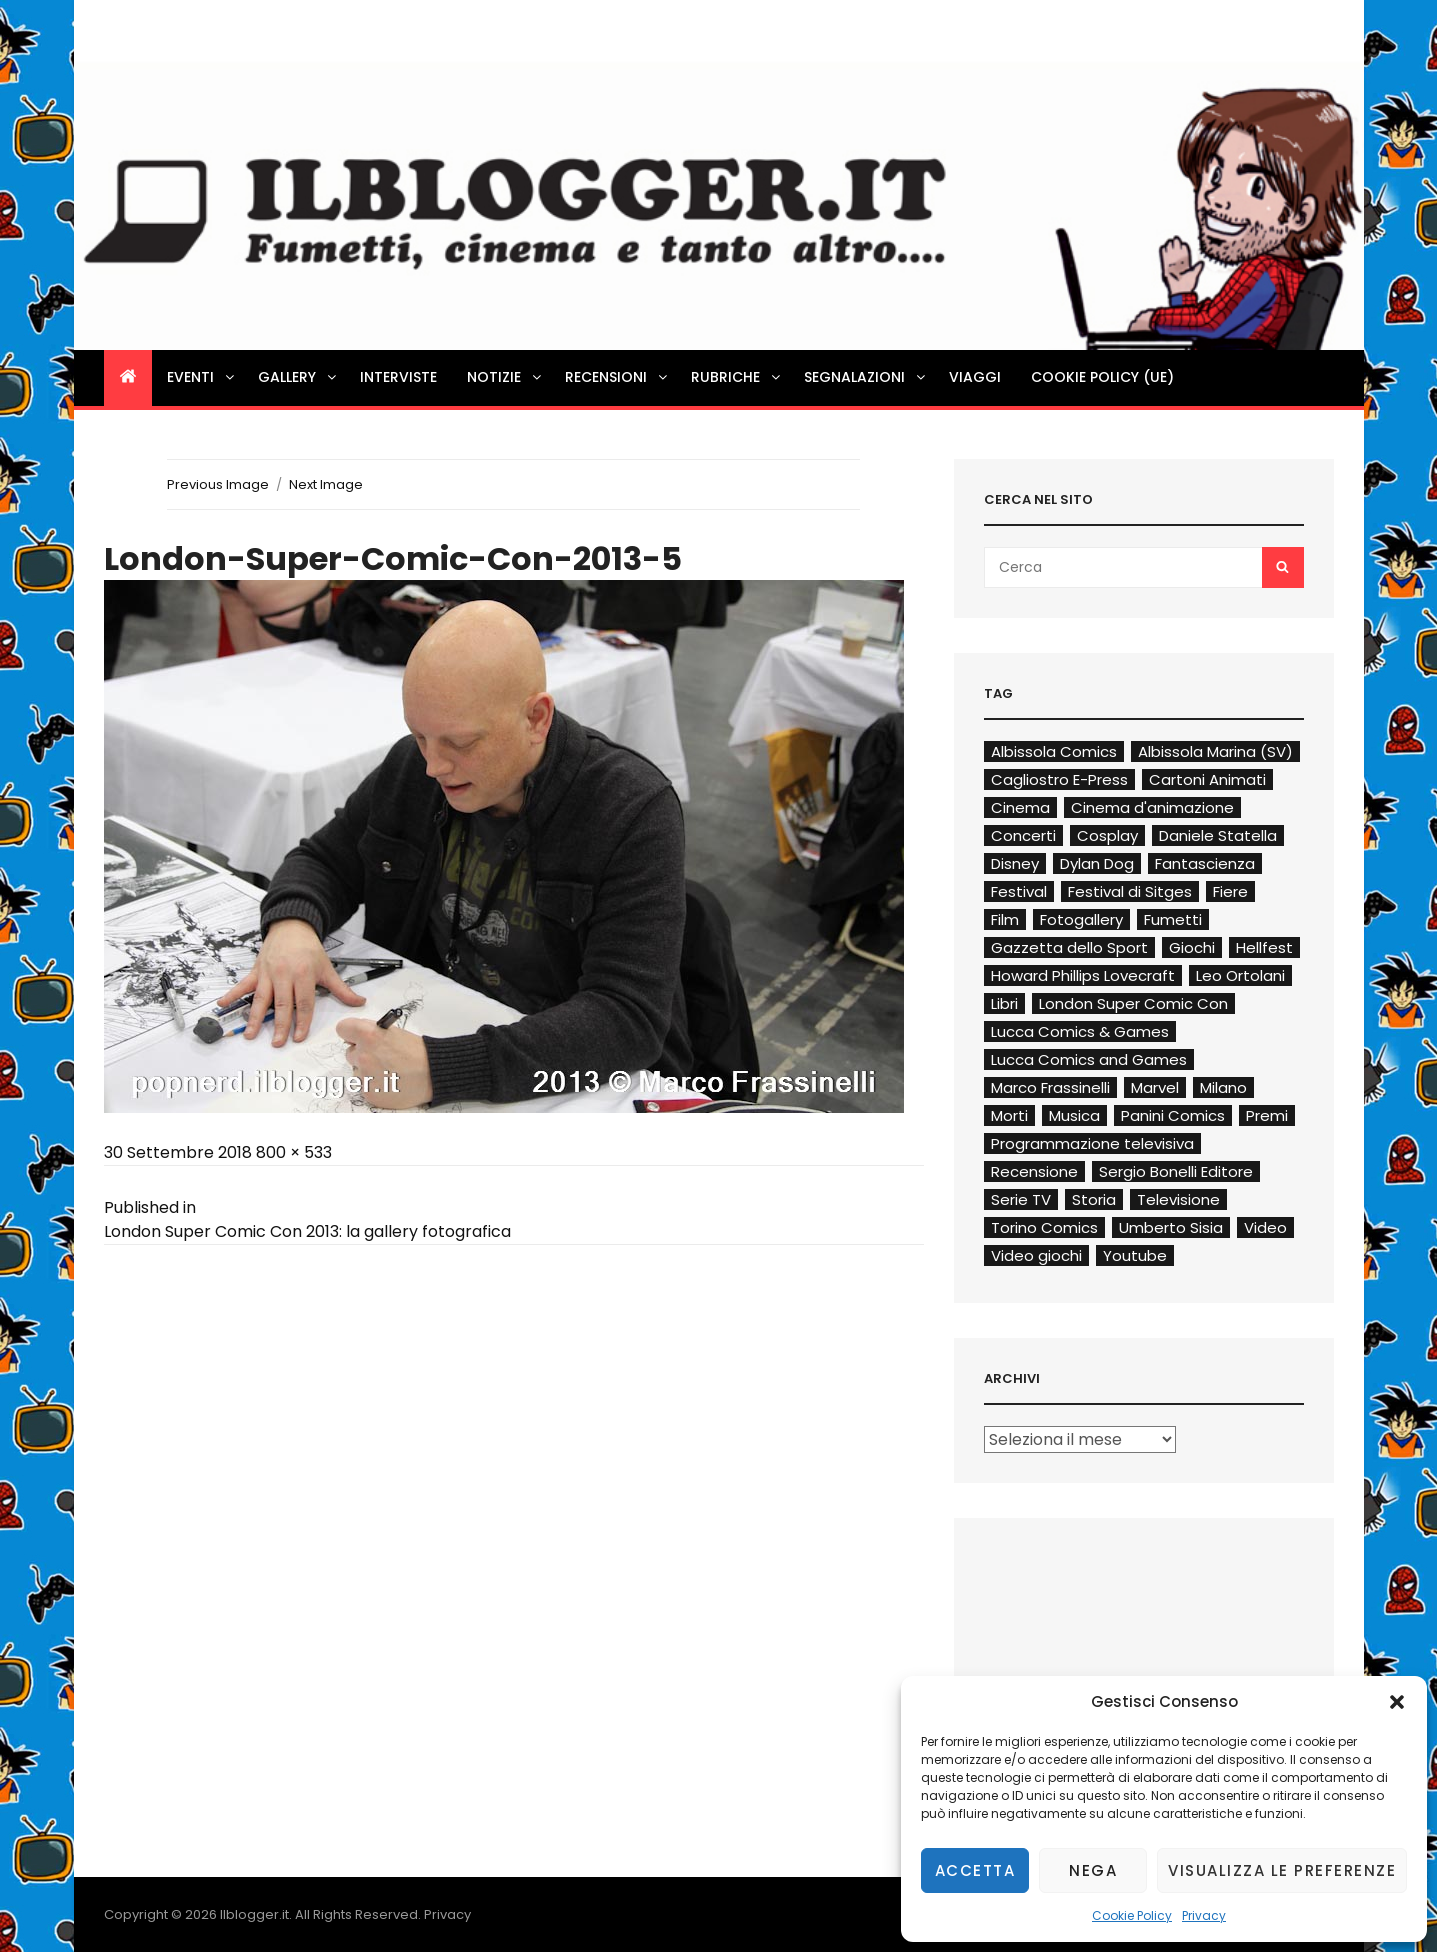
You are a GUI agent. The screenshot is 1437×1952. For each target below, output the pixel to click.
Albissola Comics (1054, 751)
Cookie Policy (1132, 1915)
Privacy (1204, 1915)
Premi (1267, 1115)
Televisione (1178, 1199)
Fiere (1230, 891)
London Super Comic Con (1133, 1003)
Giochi (1192, 947)
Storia (1094, 1199)
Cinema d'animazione (1152, 807)
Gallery (298, 377)
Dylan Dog (1097, 863)
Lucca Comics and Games (1089, 1059)
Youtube (1135, 1255)
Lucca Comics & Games (1080, 1031)
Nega (1093, 1870)
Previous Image (218, 484)
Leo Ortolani (1240, 975)
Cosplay (1107, 835)
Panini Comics (1173, 1115)
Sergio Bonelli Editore (1176, 1171)
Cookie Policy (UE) (1102, 377)
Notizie (505, 377)
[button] (1397, 1702)
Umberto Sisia (1171, 1227)
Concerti (1023, 835)
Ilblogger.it (254, 1914)
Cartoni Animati (1207, 779)
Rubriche (737, 377)
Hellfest (1264, 947)
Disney (1015, 863)
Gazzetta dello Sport (1069, 947)
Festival (1019, 891)
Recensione (1034, 1171)
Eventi (202, 377)
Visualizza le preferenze (1282, 1870)
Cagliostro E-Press (1059, 779)
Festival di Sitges (1130, 891)
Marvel (1155, 1087)
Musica (1074, 1115)
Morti (1009, 1115)
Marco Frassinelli (1050, 1087)
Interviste (398, 377)
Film (1005, 919)
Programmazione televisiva (1092, 1143)
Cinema (1020, 807)
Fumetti (1173, 919)
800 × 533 (294, 1152)
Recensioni (617, 377)
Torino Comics (1044, 1227)
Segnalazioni (866, 377)
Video (1265, 1227)
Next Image (326, 484)
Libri (1004, 1003)
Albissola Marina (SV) (1215, 751)
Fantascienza (1205, 863)
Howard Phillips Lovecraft (1083, 975)
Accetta (975, 1870)
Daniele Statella (1218, 835)
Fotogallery (1081, 919)
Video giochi (1036, 1255)
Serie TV (1021, 1199)
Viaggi (975, 377)
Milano (1223, 1087)
